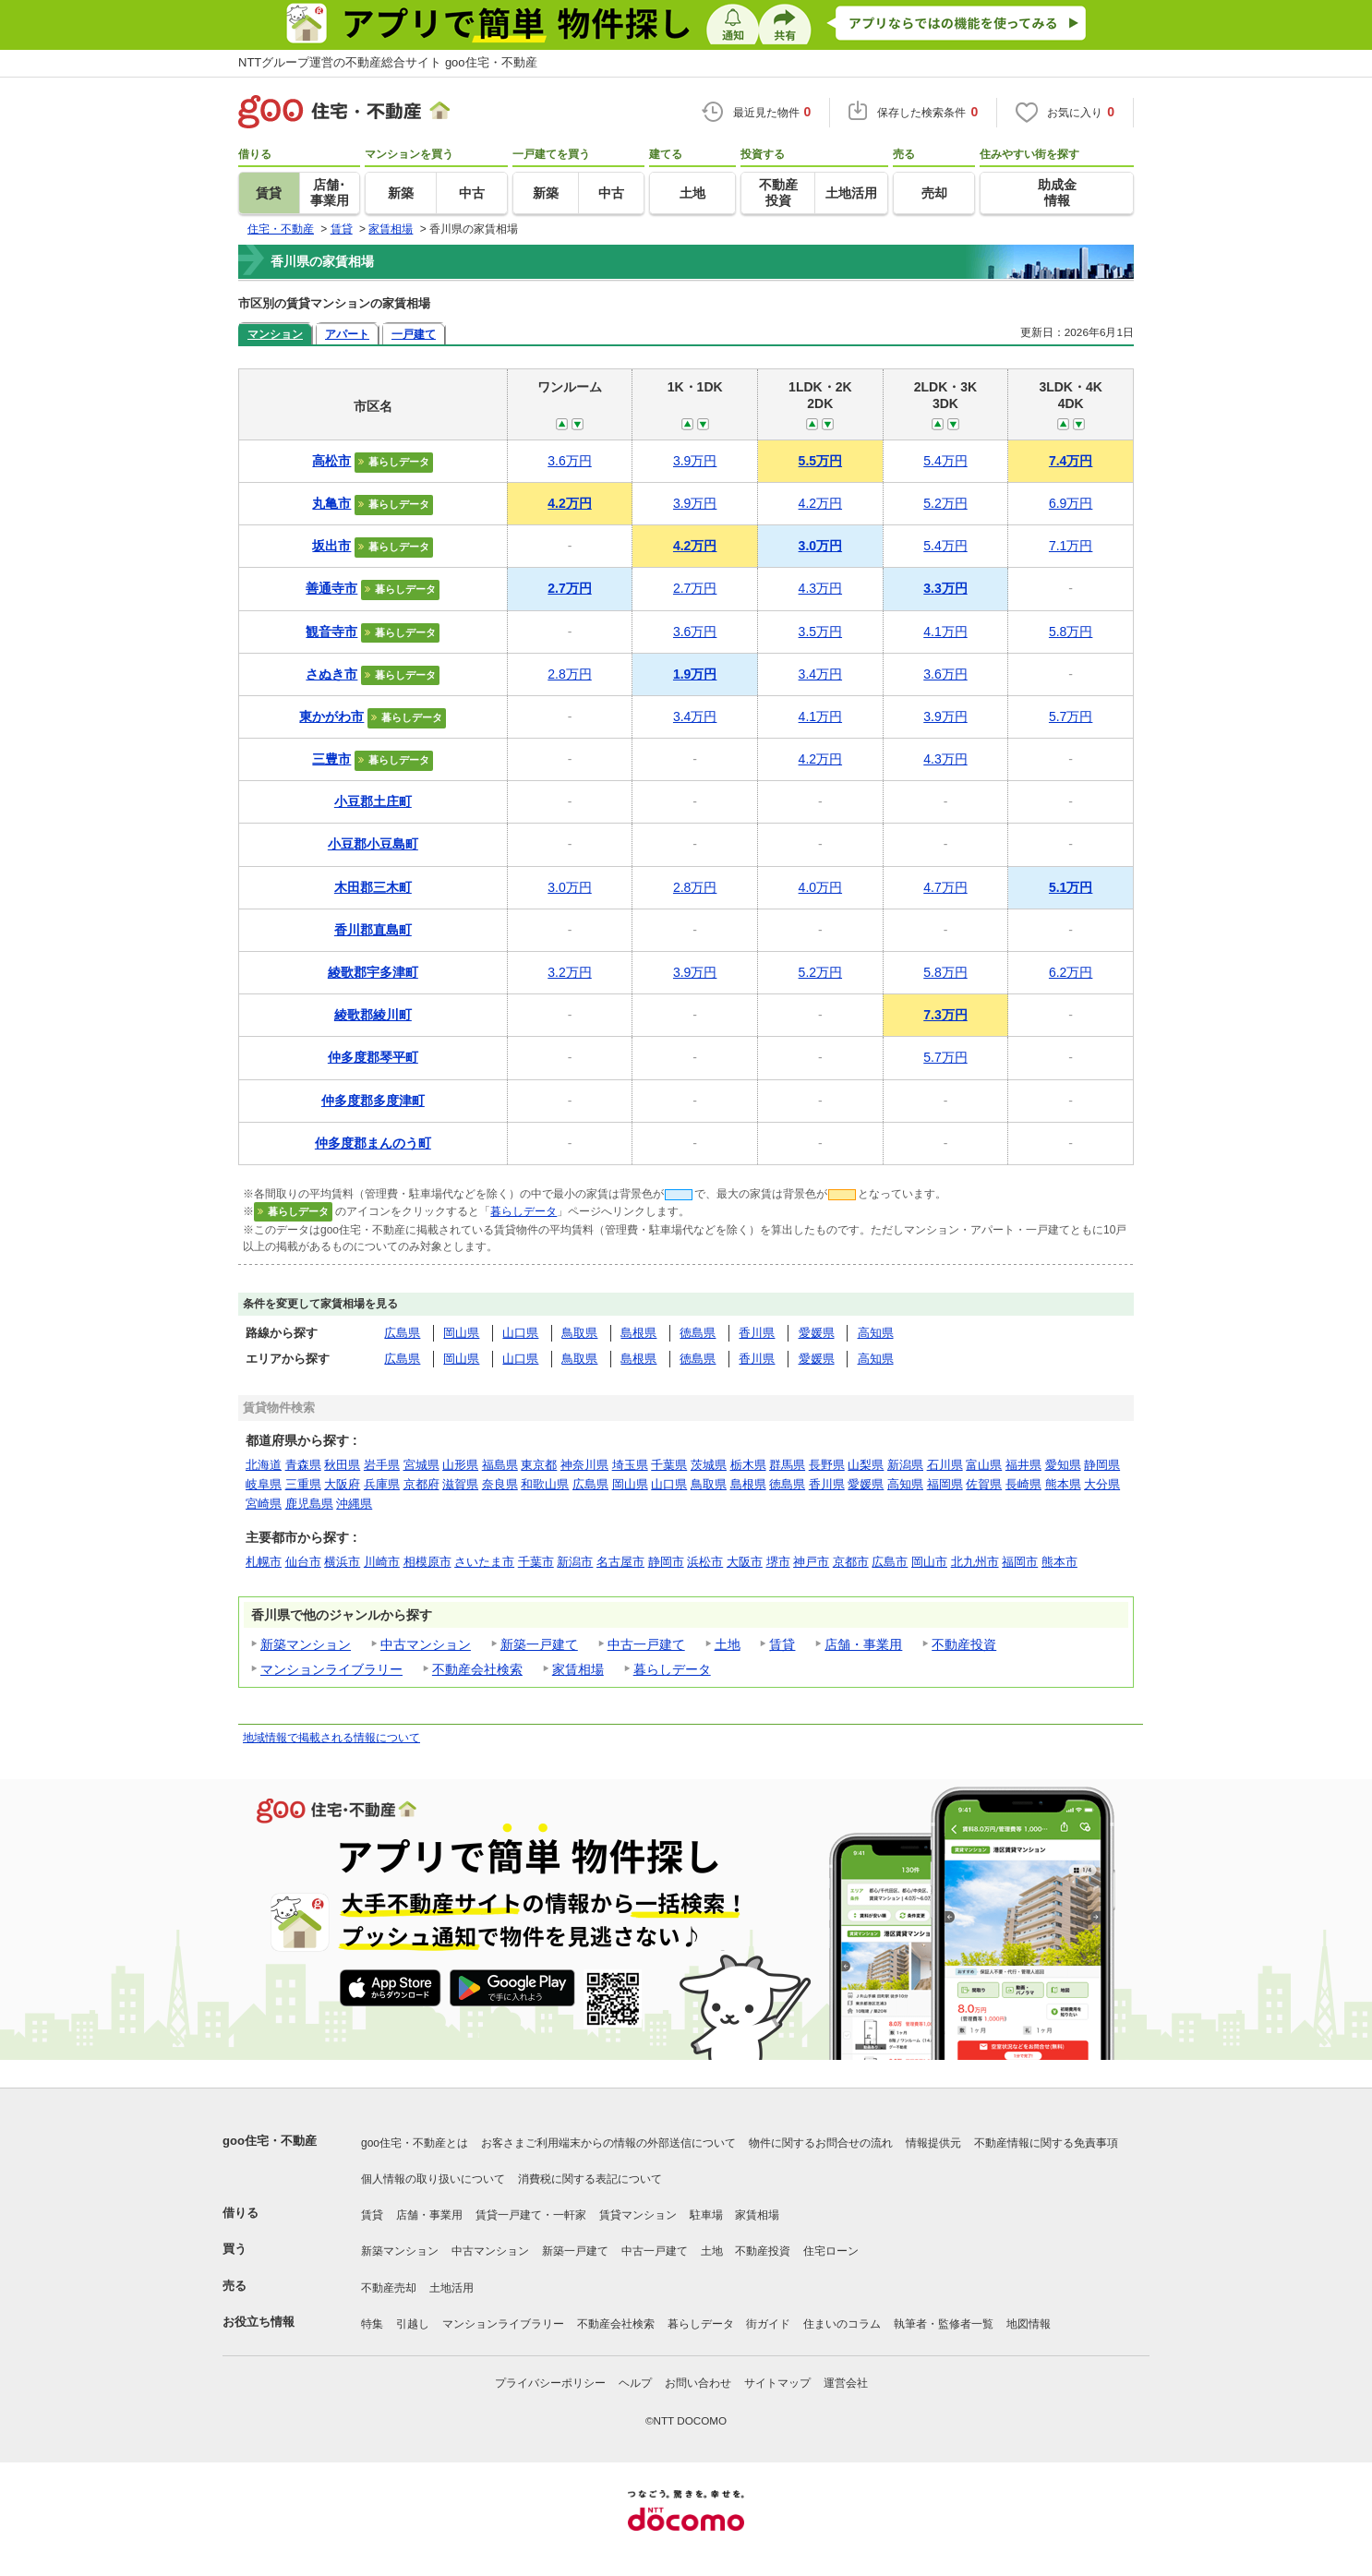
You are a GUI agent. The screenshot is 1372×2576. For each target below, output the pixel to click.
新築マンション (305, 1644)
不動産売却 (388, 2287)
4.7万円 (945, 887)
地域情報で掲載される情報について (331, 1737)
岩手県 (382, 1465)
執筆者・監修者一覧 (943, 2323)
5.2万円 (945, 503)
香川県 (757, 1333)
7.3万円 (945, 1014)
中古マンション (425, 1644)
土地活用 (451, 2287)
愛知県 (1063, 1465)
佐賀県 (984, 1484)
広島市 (890, 1562)
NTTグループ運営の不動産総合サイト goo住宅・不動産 (387, 62)
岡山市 (929, 1562)
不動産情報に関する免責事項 (1046, 2143)
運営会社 (846, 2383)
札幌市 (264, 1562)
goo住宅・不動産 (270, 2141)
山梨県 (866, 1465)
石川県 (945, 1465)
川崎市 (382, 1562)
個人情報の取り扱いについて (433, 2179)
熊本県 (1063, 1484)
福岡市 (1020, 1562)
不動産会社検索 (477, 1669)
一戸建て (413, 334)
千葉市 (536, 1562)
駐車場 (706, 2215)
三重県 (303, 1484)
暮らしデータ (523, 1211)
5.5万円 (820, 460)
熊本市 (1059, 1562)
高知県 (876, 1333)
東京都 (539, 1465)
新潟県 (905, 1465)
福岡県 (945, 1484)
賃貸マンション (638, 2215)
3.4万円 (820, 674)
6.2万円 (1070, 972)
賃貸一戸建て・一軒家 (530, 2215)
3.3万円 (945, 588)
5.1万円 (1070, 887)
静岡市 (666, 1562)
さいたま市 (484, 1562)
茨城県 (709, 1465)
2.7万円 (569, 588)
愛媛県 (817, 1333)
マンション (275, 334)
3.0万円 (820, 545)
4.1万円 (945, 631)
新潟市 (575, 1562)
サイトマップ (777, 2383)
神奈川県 (584, 1465)
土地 (727, 1644)
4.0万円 (820, 887)
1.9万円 (694, 674)
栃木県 (748, 1465)
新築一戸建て (539, 1644)
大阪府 (342, 1484)
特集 (372, 2323)
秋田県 (342, 1465)
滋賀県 (460, 1484)
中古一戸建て (646, 1644)
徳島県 (698, 1333)
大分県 (1102, 1484)
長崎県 (1023, 1484)
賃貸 (782, 1644)
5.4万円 (945, 460)
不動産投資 (964, 1644)
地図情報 (1028, 2323)
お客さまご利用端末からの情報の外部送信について (608, 2143)
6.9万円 (1070, 503)
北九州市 (975, 1562)
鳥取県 (579, 1333)
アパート (347, 334)
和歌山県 (545, 1484)
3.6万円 (569, 460)
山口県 (520, 1333)
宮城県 (421, 1465)
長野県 (827, 1465)
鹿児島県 (309, 1504)
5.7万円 (1070, 716)
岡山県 (461, 1333)
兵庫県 (382, 1484)
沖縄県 (354, 1504)
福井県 (1023, 1465)
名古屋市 (620, 1562)
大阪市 (745, 1562)
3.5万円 (820, 631)
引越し (412, 2323)
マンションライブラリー (331, 1669)
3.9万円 (694, 460)
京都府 (421, 1484)
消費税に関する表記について (590, 2179)
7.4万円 (1070, 460)
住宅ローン (831, 2251)
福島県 (500, 1465)
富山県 (984, 1465)
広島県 (402, 1333)
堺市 (778, 1562)
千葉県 (669, 1465)
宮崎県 (264, 1504)
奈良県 (500, 1484)
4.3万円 (820, 588)
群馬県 (787, 1465)
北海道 (264, 1465)
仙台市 (303, 1562)
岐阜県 (264, 1484)
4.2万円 (569, 503)
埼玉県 (630, 1465)
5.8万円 (1070, 631)
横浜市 (342, 1562)
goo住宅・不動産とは (414, 2143)
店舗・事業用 (863, 1644)
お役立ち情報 (259, 2322)
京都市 (851, 1562)
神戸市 (811, 1562)
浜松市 (705, 1562)
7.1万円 (1070, 545)
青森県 (303, 1465)
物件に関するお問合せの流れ (821, 2143)
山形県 (460, 1465)
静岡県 (1102, 1465)
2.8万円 (569, 674)
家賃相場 (578, 1669)
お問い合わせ (698, 2383)
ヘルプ (635, 2383)
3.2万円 (569, 972)
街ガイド (768, 2323)
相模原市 (427, 1562)
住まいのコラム (842, 2323)
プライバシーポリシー (550, 2383)
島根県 (638, 1333)
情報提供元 (933, 2143)
